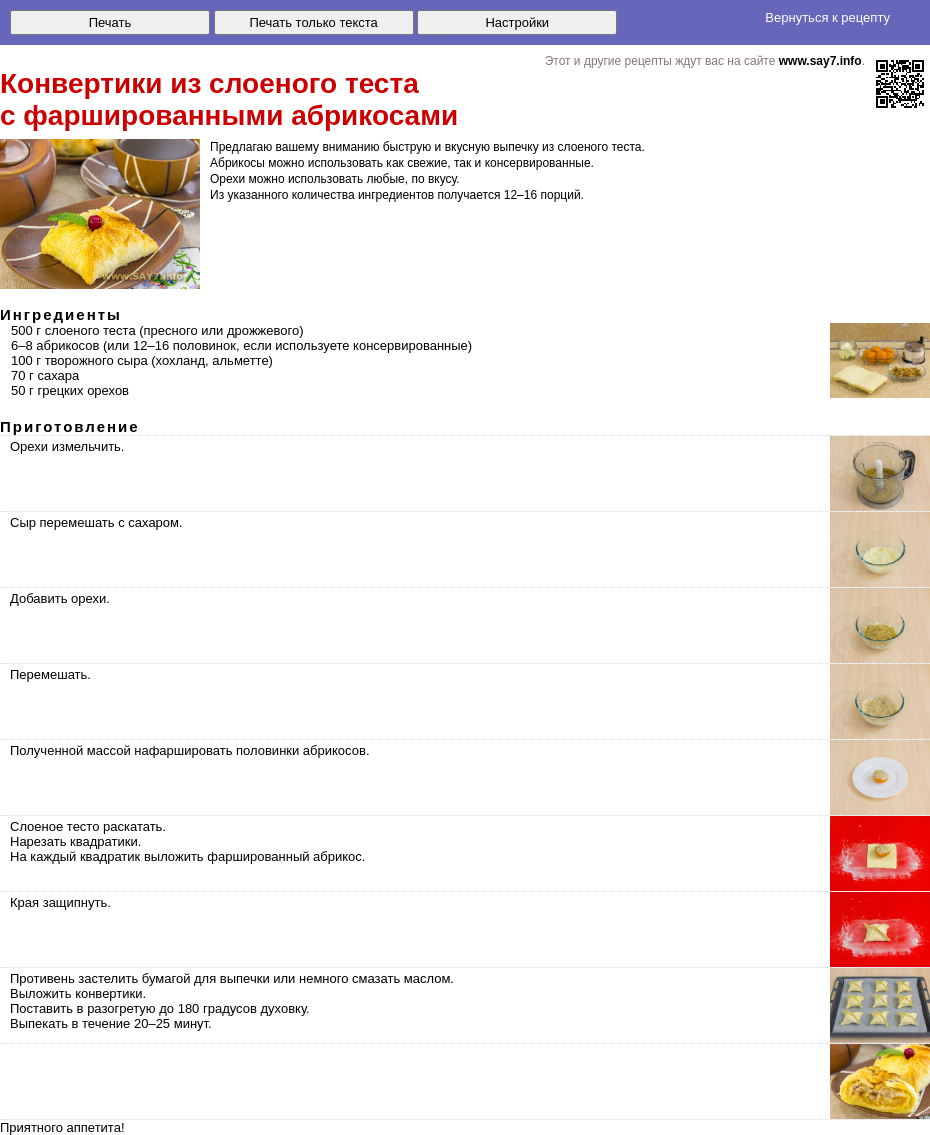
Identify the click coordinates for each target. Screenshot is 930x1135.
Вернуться (827, 17)
